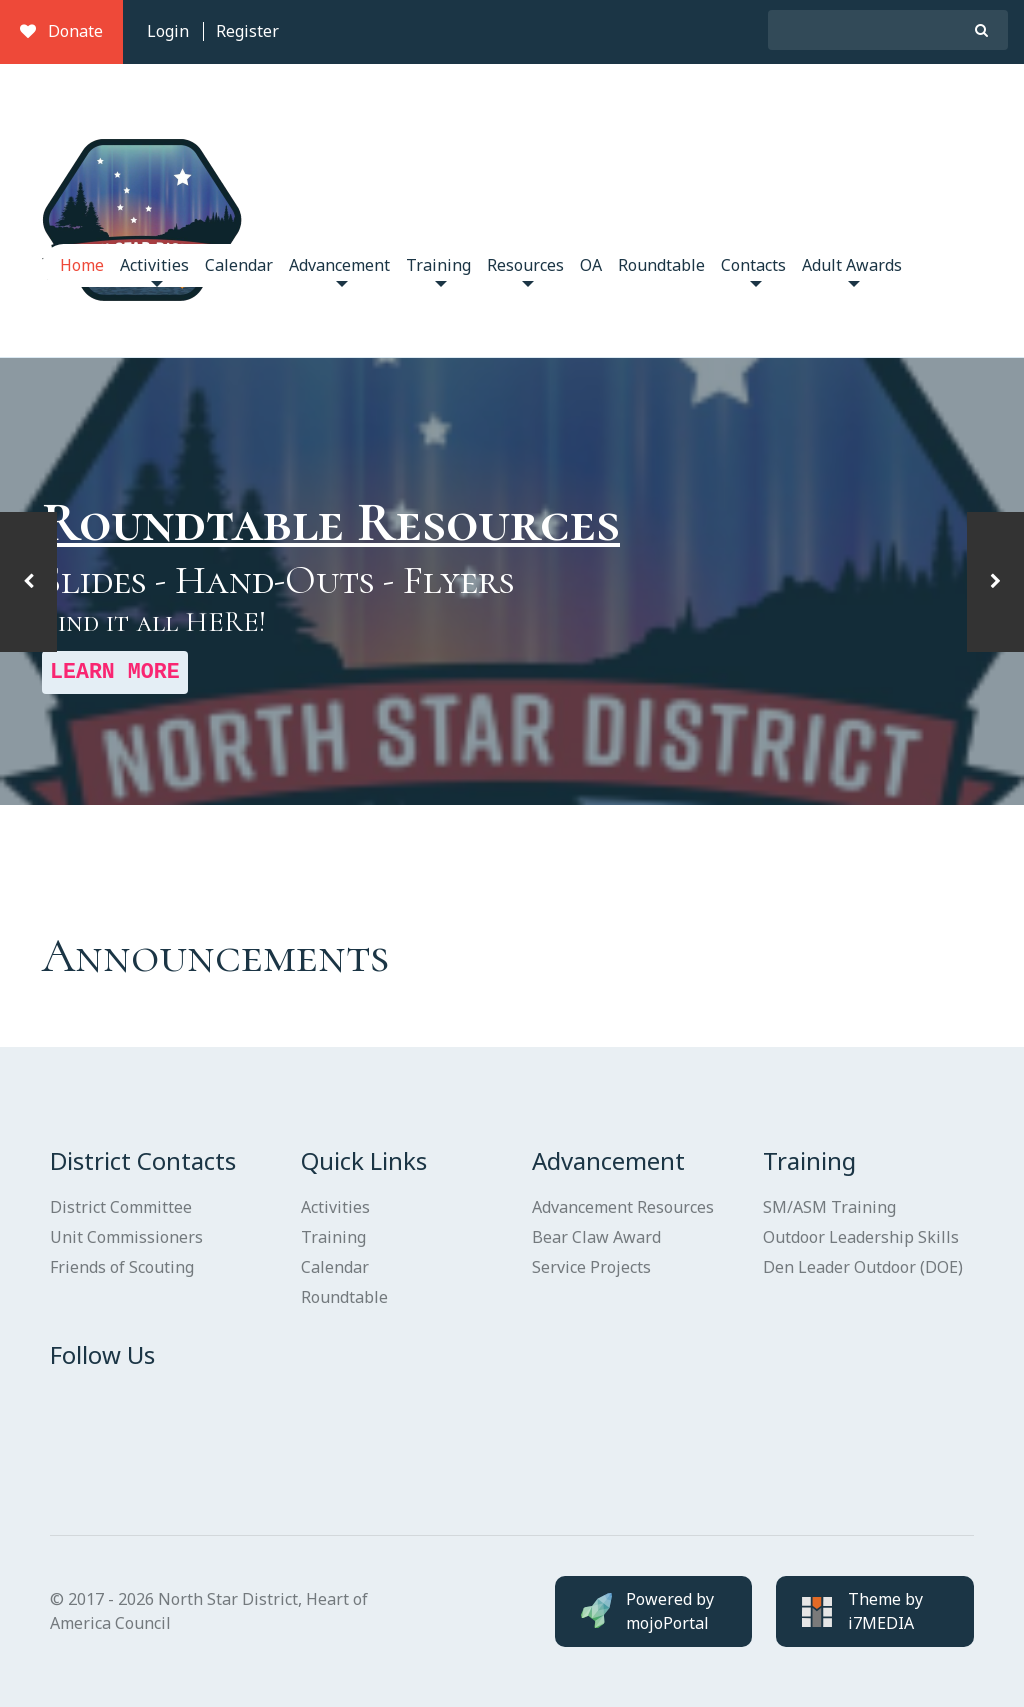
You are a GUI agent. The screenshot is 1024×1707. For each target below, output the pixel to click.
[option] (512, 582)
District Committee (121, 1207)
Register (247, 31)
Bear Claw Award (596, 1237)
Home (82, 265)
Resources (525, 270)
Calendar (239, 265)
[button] (28, 582)
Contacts (753, 270)
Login (168, 31)
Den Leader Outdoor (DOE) (863, 1267)
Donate (61, 31)
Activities (154, 270)
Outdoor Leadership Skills (861, 1237)
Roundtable (661, 265)
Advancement (339, 270)
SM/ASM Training (829, 1207)
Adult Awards (852, 270)
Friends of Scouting (122, 1267)
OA (591, 265)
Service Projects (591, 1267)
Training (438, 270)
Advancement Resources (623, 1207)
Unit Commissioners (126, 1237)
